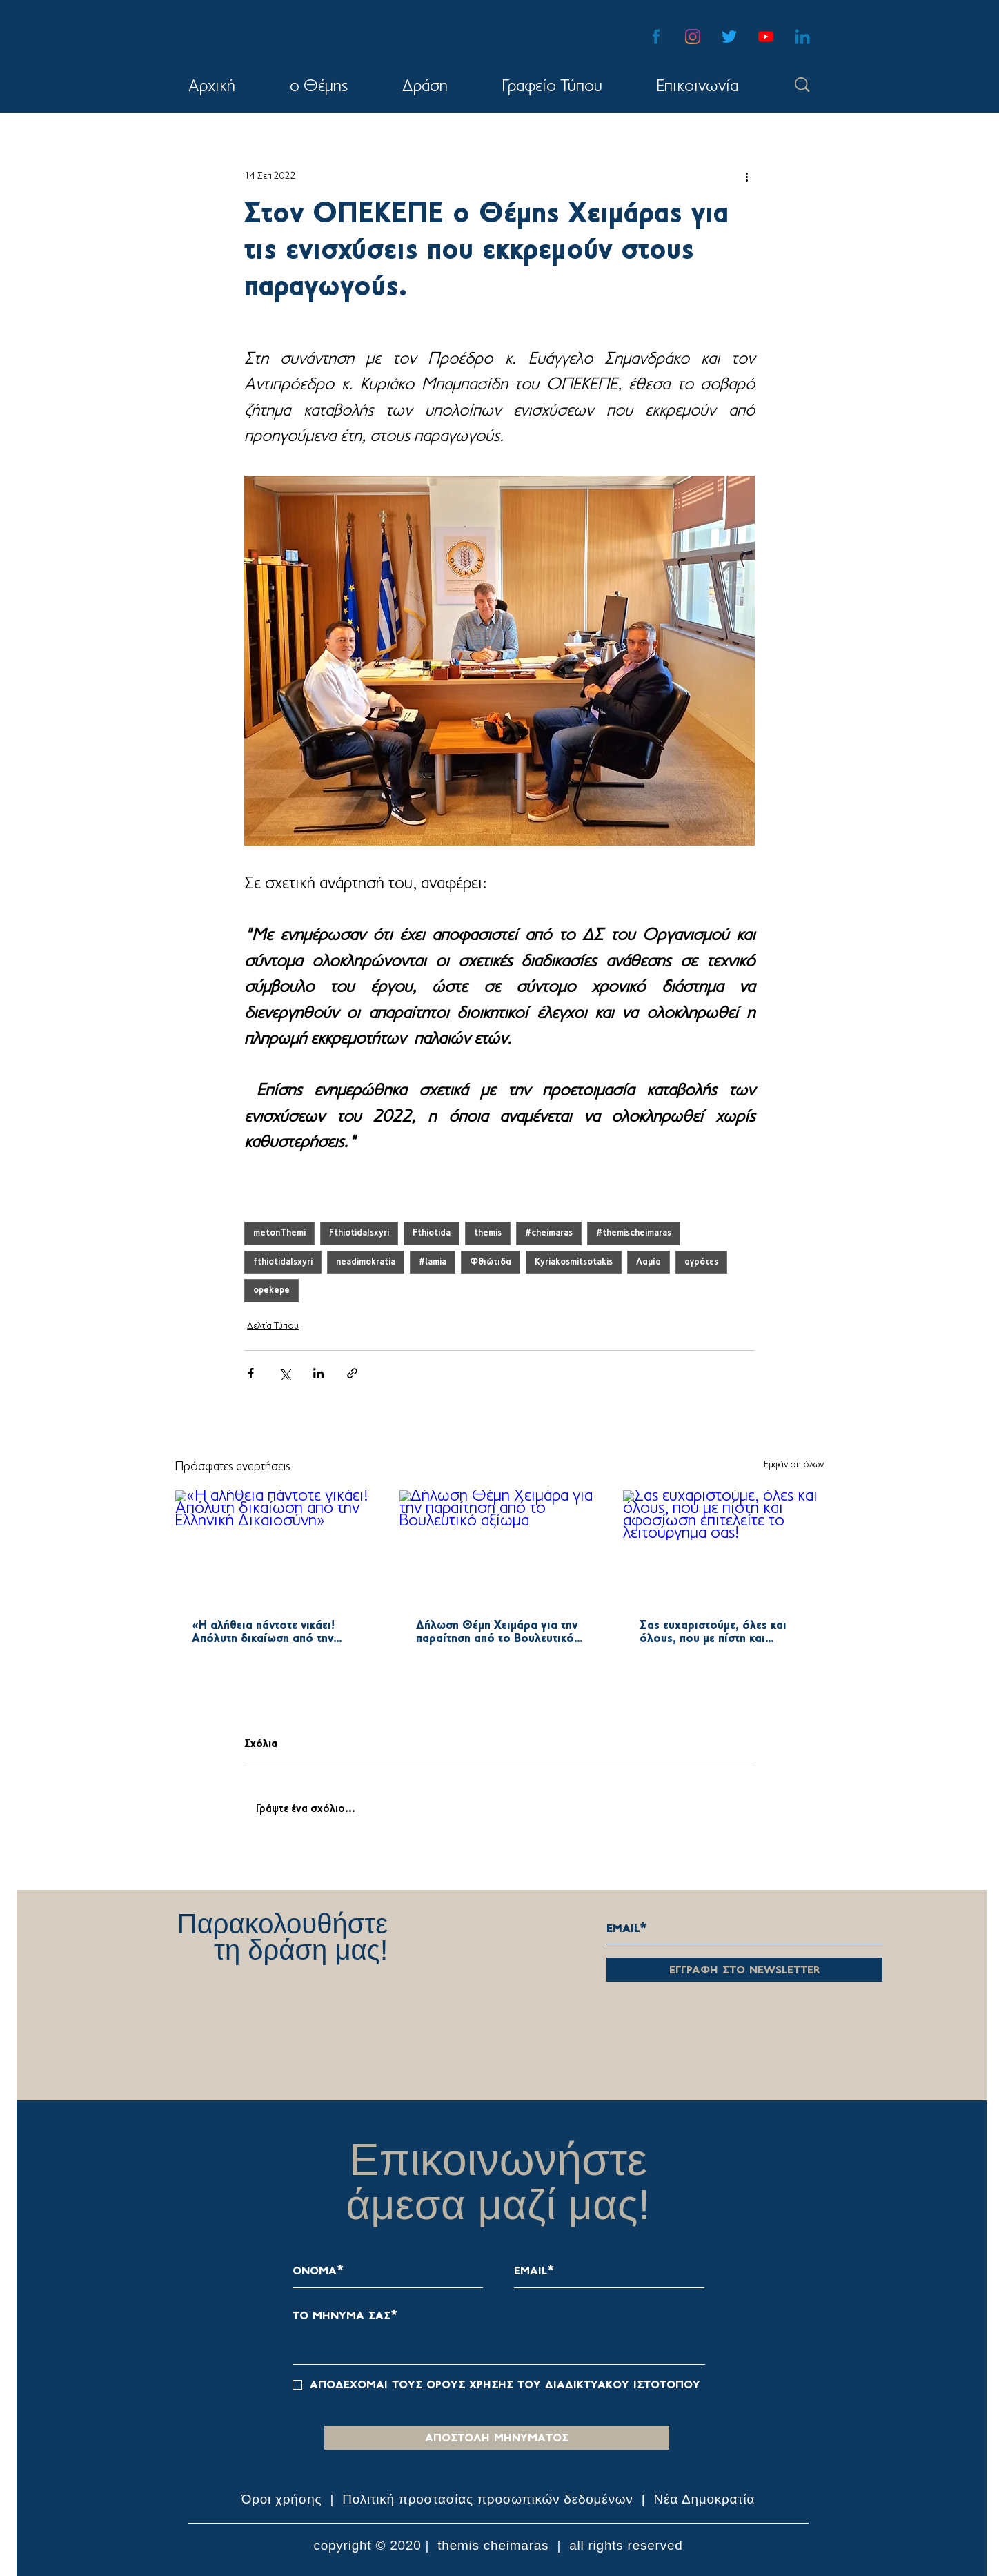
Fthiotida (432, 1233)
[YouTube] (765, 36)
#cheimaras (549, 1233)
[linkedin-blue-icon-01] (802, 36)
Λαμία (648, 1262)
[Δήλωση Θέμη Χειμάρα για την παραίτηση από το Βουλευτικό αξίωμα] (499, 1546)
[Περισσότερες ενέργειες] (746, 176)
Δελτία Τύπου (273, 1326)
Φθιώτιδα (490, 1262)
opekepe (271, 1290)
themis (488, 1233)
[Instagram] (692, 36)
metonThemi (279, 1233)
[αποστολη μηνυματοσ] (496, 2438)
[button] (425, 87)
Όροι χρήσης (283, 2499)
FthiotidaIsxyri (359, 1233)
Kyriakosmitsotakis (574, 1262)
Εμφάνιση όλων (794, 1465)
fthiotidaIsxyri (283, 1262)
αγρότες (701, 1262)
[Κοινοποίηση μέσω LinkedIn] (318, 1373)
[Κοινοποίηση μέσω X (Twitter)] (284, 1373)
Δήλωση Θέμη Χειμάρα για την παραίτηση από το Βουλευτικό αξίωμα (496, 1632)
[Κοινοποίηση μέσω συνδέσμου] (352, 1373)
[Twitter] (729, 36)
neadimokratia (365, 1262)
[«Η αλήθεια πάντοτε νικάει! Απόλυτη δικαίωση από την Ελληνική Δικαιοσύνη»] (275, 1546)
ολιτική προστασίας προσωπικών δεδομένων (493, 2499)
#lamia (432, 1262)
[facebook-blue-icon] (656, 36)
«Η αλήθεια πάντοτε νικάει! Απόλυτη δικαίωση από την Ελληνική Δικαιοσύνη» (263, 1632)
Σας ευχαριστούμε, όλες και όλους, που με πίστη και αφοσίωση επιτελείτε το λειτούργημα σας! (713, 1632)
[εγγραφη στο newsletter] (744, 1970)
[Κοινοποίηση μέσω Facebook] (250, 1373)
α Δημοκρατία (712, 2499)
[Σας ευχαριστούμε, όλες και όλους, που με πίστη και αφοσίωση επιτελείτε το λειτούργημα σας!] (723, 1546)
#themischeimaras (633, 1233)
